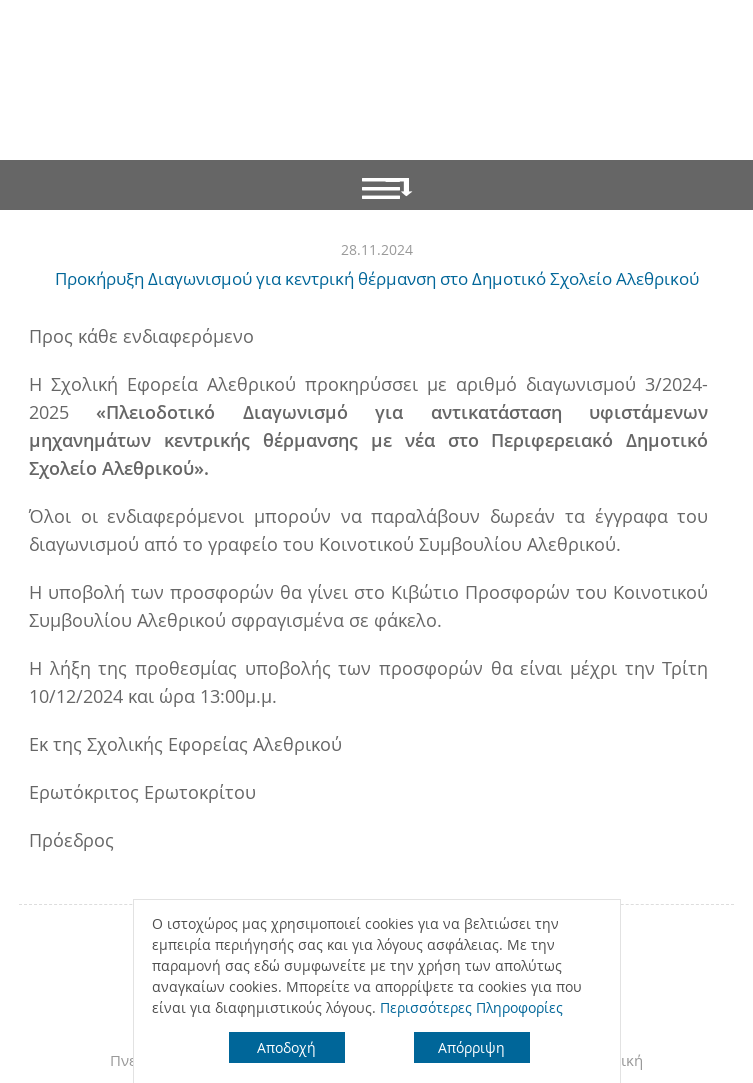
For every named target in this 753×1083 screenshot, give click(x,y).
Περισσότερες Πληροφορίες (471, 1007)
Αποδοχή (286, 1047)
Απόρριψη (471, 1047)
